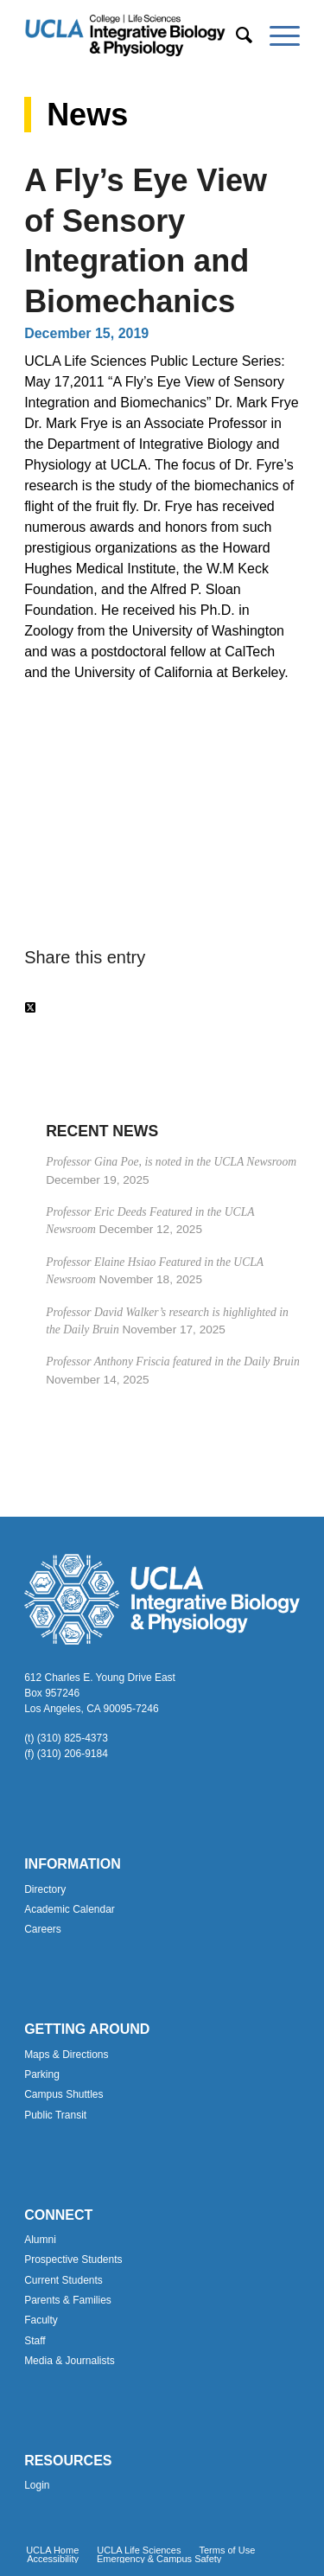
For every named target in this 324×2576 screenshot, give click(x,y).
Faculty (41, 2320)
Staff (34, 2341)
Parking (42, 2074)
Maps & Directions (66, 2055)
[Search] (235, 35)
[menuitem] (235, 35)
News (87, 114)
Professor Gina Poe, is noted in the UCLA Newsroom (171, 1161)
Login (36, 2485)
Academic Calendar (69, 1909)
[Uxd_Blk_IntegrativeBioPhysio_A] (134, 35)
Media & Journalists (69, 2361)
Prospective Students (73, 2259)
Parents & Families (67, 2300)
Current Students (63, 2280)
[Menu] (276, 35)
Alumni (40, 2240)
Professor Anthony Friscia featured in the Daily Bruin (173, 1361)
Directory (45, 1889)
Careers (42, 1929)
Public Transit (55, 2115)
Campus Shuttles (63, 2094)
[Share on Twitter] (30, 1008)
